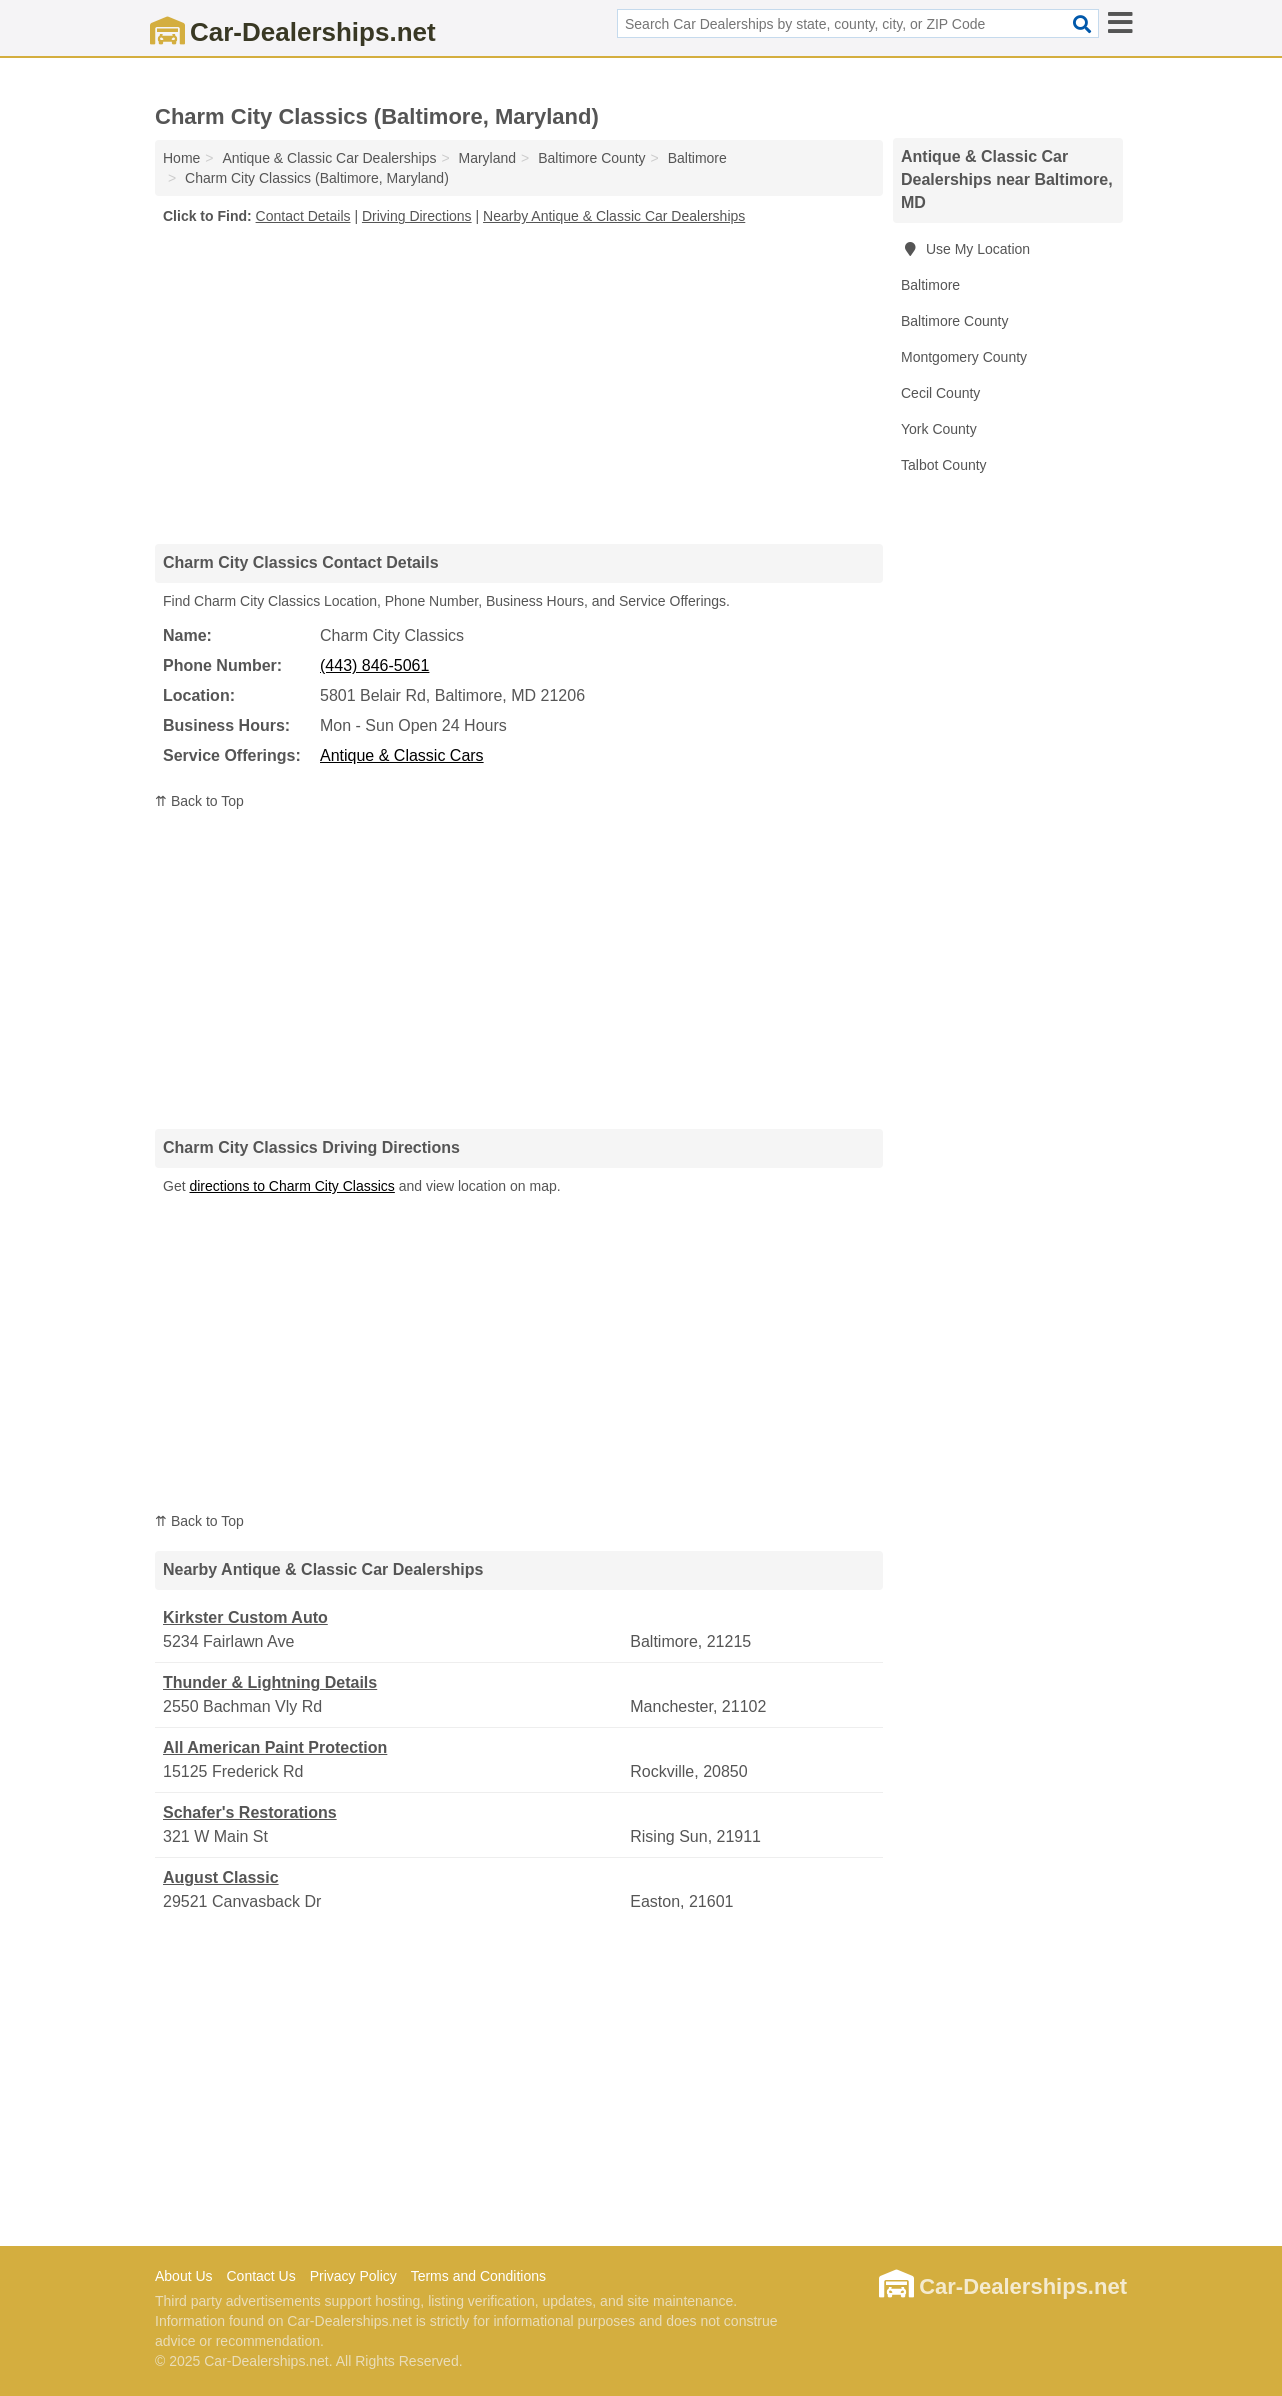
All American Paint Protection (275, 1747)
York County (939, 429)
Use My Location (965, 249)
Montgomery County (964, 357)
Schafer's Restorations (250, 1812)
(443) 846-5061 (374, 665)
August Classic (221, 1877)
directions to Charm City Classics (291, 1186)
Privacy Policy (353, 2276)
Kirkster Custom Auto (245, 1617)
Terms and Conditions (478, 2276)
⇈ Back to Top (199, 801)
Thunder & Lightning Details (270, 1682)
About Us (184, 2276)
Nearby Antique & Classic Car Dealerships (614, 216)
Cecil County (940, 393)
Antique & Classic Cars (402, 755)
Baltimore (930, 285)
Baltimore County (954, 321)
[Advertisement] (519, 384)
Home (181, 158)
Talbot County (944, 465)
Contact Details (303, 216)
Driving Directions (417, 216)
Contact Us (260, 2276)
